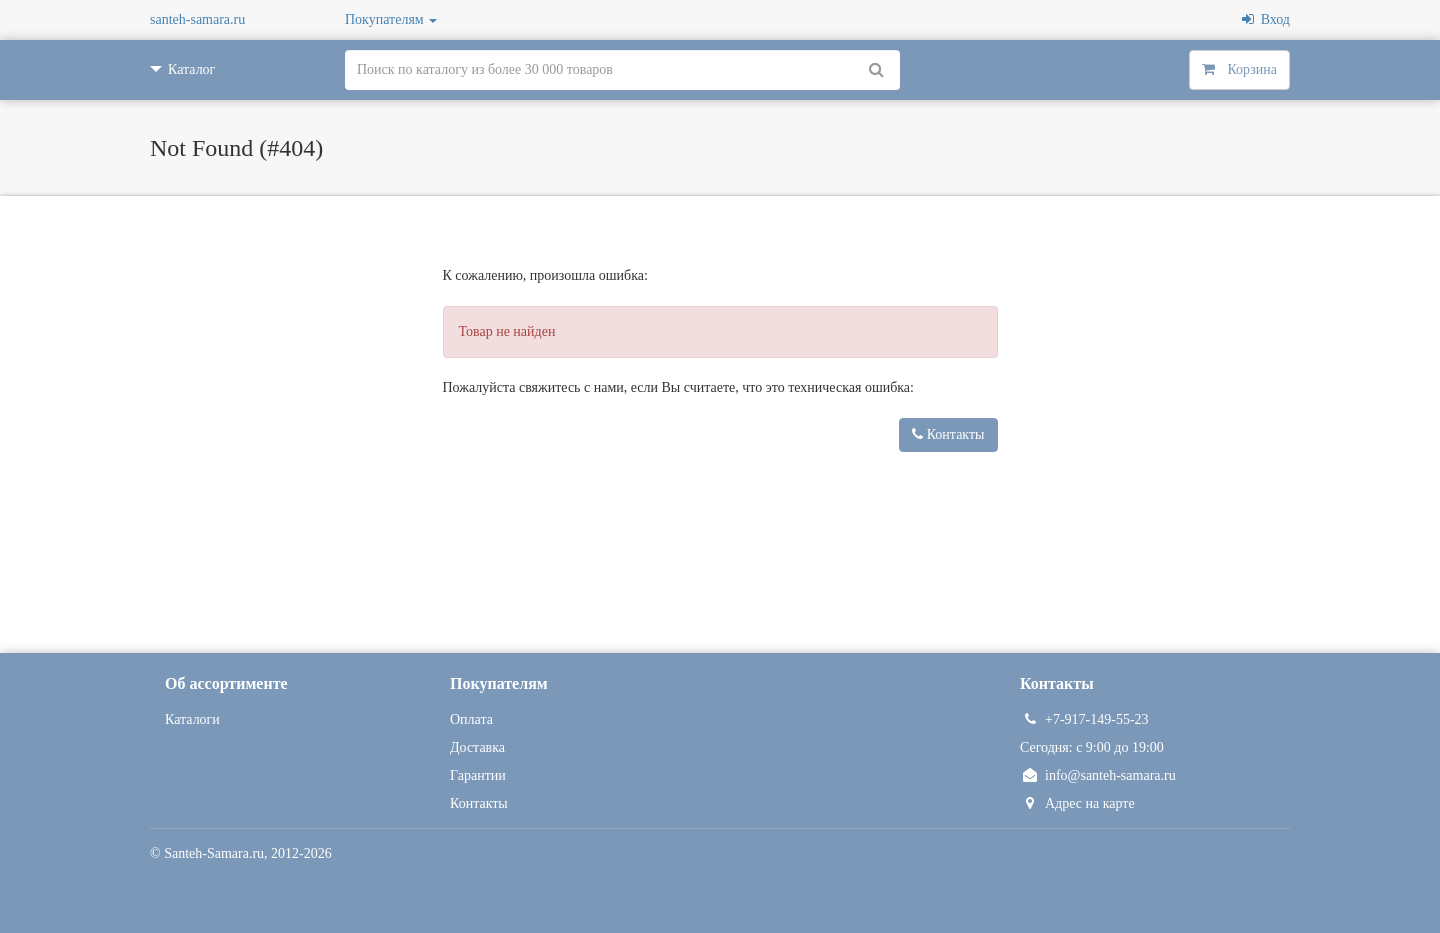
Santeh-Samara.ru (214, 853)
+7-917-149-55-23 (1084, 719)
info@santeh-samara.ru (1098, 775)
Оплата (471, 719)
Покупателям (391, 19)
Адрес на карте (1077, 803)
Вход (1266, 19)
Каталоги (192, 719)
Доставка (477, 747)
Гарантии (478, 775)
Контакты (948, 434)
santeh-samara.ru (197, 19)
